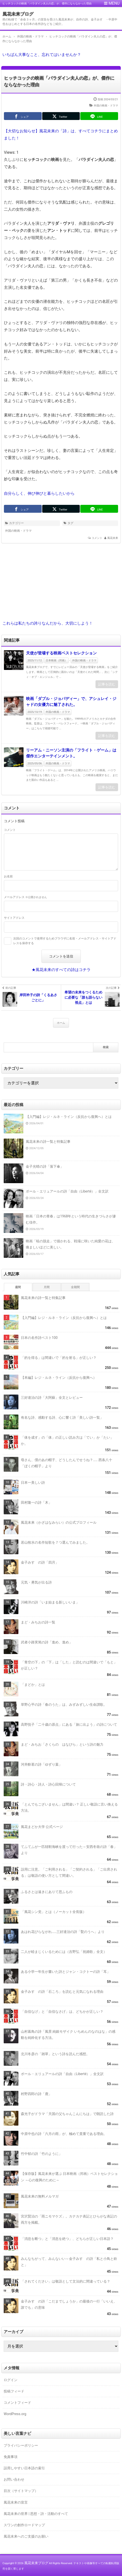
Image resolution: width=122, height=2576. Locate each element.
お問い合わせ (14, 2479)
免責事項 (10, 2457)
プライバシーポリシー (21, 2445)
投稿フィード (14, 2391)
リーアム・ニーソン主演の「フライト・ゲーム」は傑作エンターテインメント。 (71, 753)
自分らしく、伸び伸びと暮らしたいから (39, 493)
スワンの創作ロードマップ (24, 2525)
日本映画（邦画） (56, 660)
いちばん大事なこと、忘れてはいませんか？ (41, 54)
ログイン (10, 2380)
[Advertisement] (61, 585)
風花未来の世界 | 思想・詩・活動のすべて (36, 2514)
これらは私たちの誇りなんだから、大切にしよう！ (47, 623)
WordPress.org (15, 2414)
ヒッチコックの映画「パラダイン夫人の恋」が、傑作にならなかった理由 (59, 81)
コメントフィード (17, 2403)
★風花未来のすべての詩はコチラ (61, 969)
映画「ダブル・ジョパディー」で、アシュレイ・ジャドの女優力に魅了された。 (71, 701)
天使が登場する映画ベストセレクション (61, 653)
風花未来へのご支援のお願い (26, 2536)
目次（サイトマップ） (21, 2491)
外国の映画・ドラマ (106, 105)
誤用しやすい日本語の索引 (24, 2468)
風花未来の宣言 (16, 2502)
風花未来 (112, 538)
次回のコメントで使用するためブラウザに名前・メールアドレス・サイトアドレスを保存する (64, 941)
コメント (97, 538)
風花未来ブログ (17, 14)
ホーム (61, 1022)
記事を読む (106, 684)
